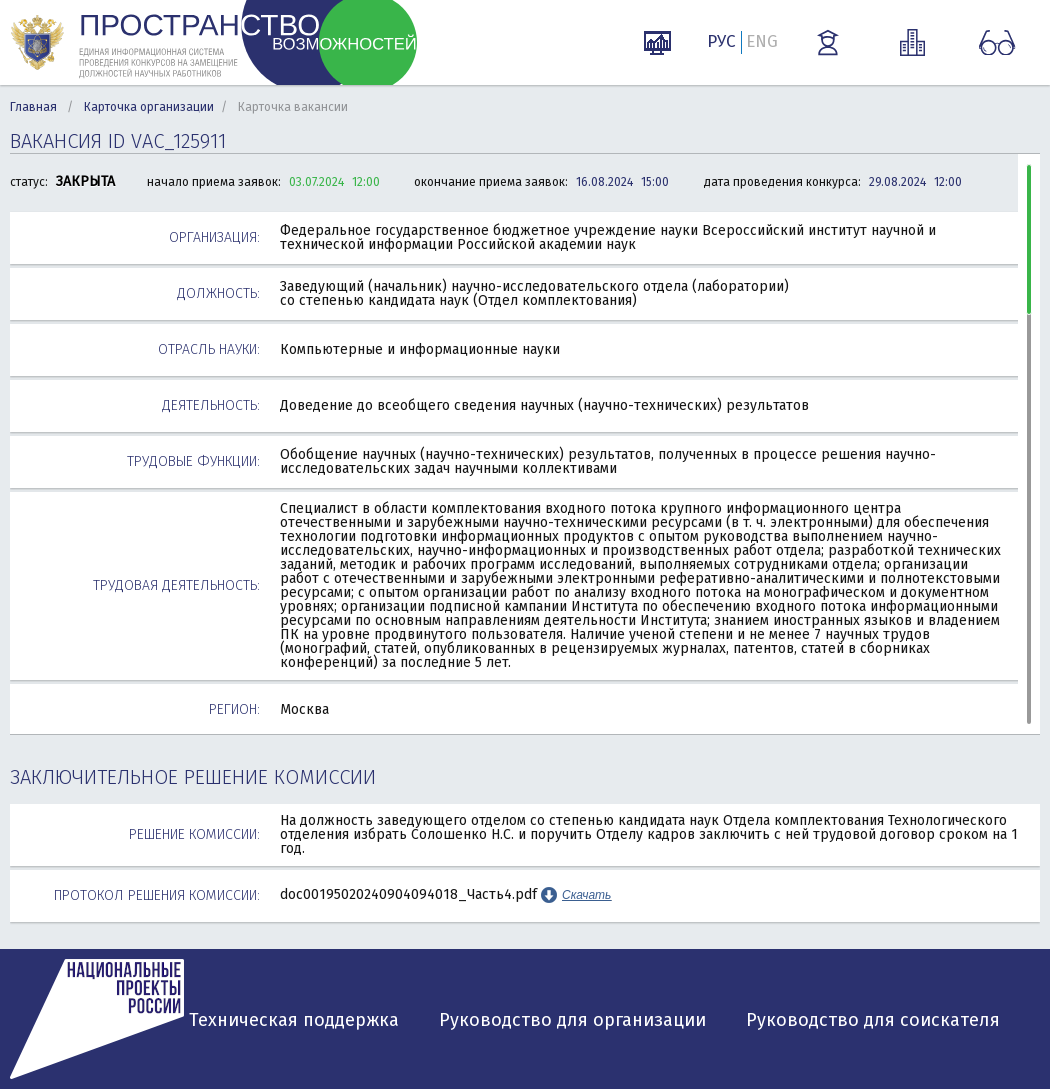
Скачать (586, 895)
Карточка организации (149, 107)
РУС (721, 41)
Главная (33, 107)
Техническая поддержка (294, 1020)
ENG (762, 41)
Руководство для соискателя (873, 1020)
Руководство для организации (572, 1020)
